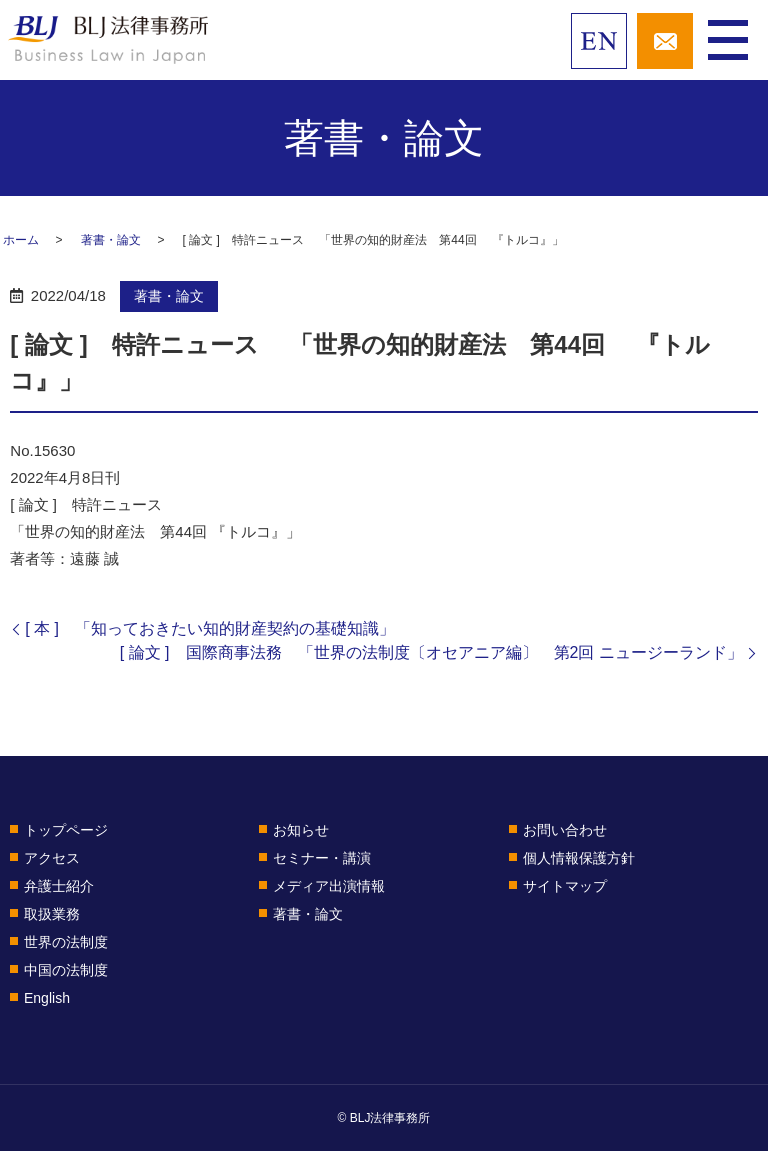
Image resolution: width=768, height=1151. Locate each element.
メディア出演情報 (329, 886)
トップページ (66, 830)
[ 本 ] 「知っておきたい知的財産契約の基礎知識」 (210, 628)
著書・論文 (111, 240)
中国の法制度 (66, 970)
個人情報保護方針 (579, 858)
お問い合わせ (565, 830)
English (47, 998)
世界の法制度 (66, 942)
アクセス (52, 858)
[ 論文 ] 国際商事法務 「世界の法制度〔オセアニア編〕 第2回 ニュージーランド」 (431, 652)
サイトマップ (565, 886)
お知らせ (301, 830)
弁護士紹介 (59, 886)
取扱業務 (52, 914)
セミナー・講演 (322, 858)
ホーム (21, 240)
